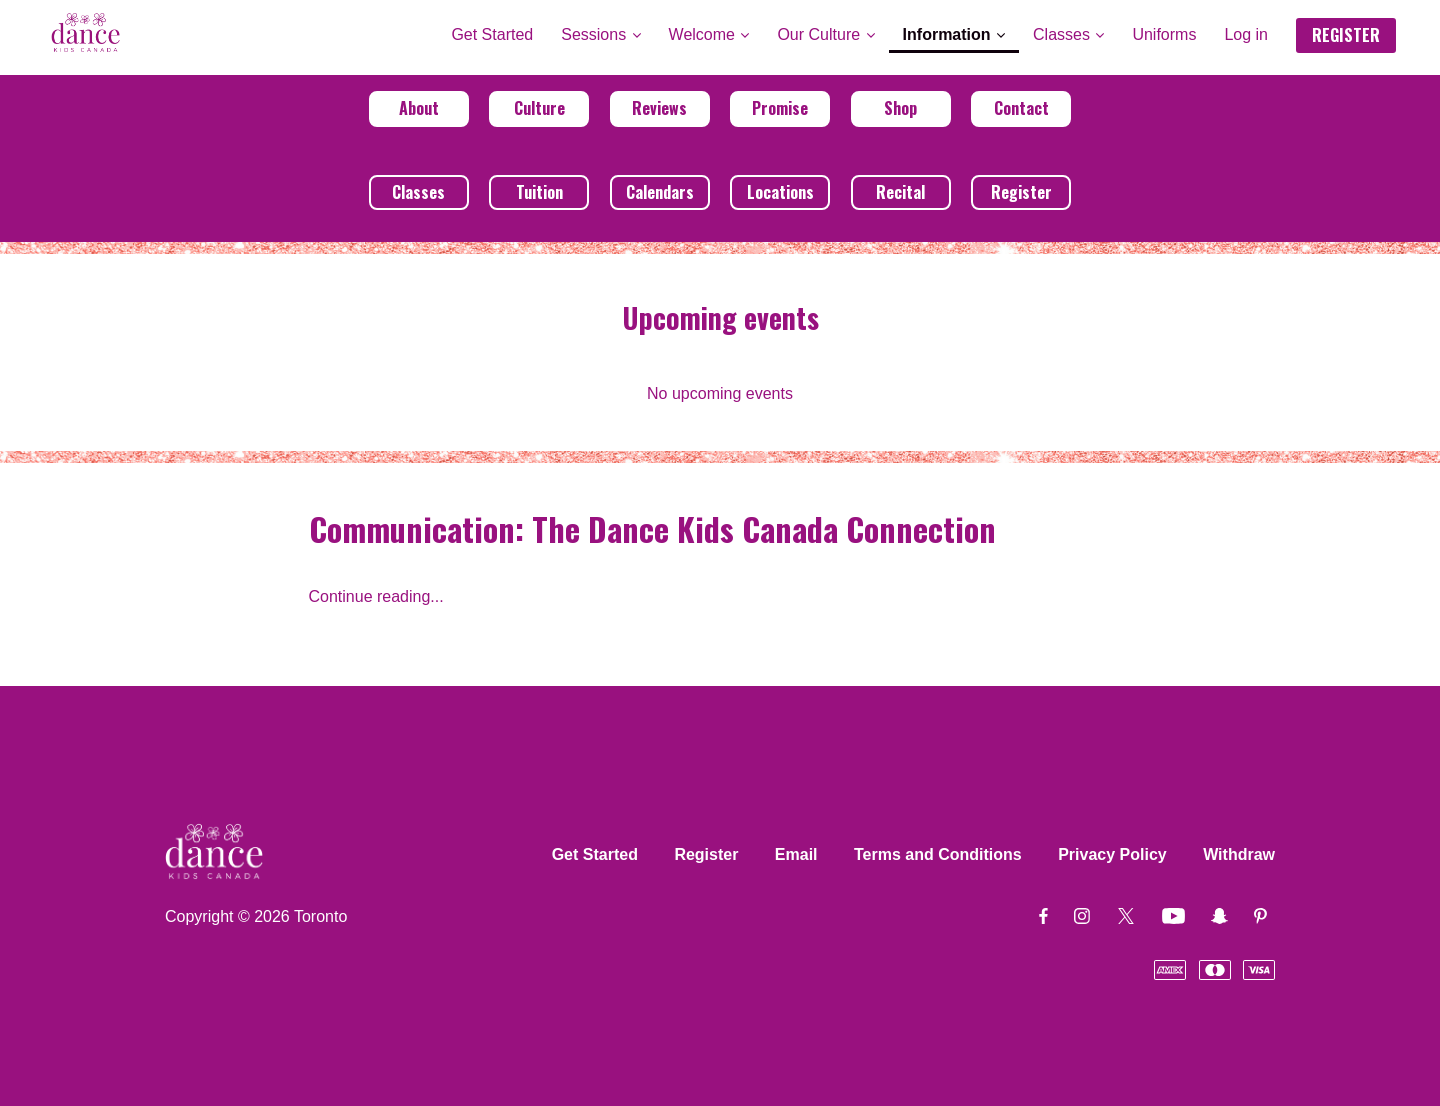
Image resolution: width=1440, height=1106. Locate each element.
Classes (418, 192)
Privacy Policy (1112, 854)
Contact (1021, 108)
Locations (780, 192)
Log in (1246, 34)
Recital (900, 192)
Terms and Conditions (938, 854)
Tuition (539, 192)
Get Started (595, 854)
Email (796, 854)
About (419, 108)
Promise (780, 108)
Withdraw (1239, 854)
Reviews (659, 108)
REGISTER (1346, 35)
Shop (900, 108)
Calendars (660, 192)
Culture (539, 108)
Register (1021, 192)
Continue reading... (376, 596)
